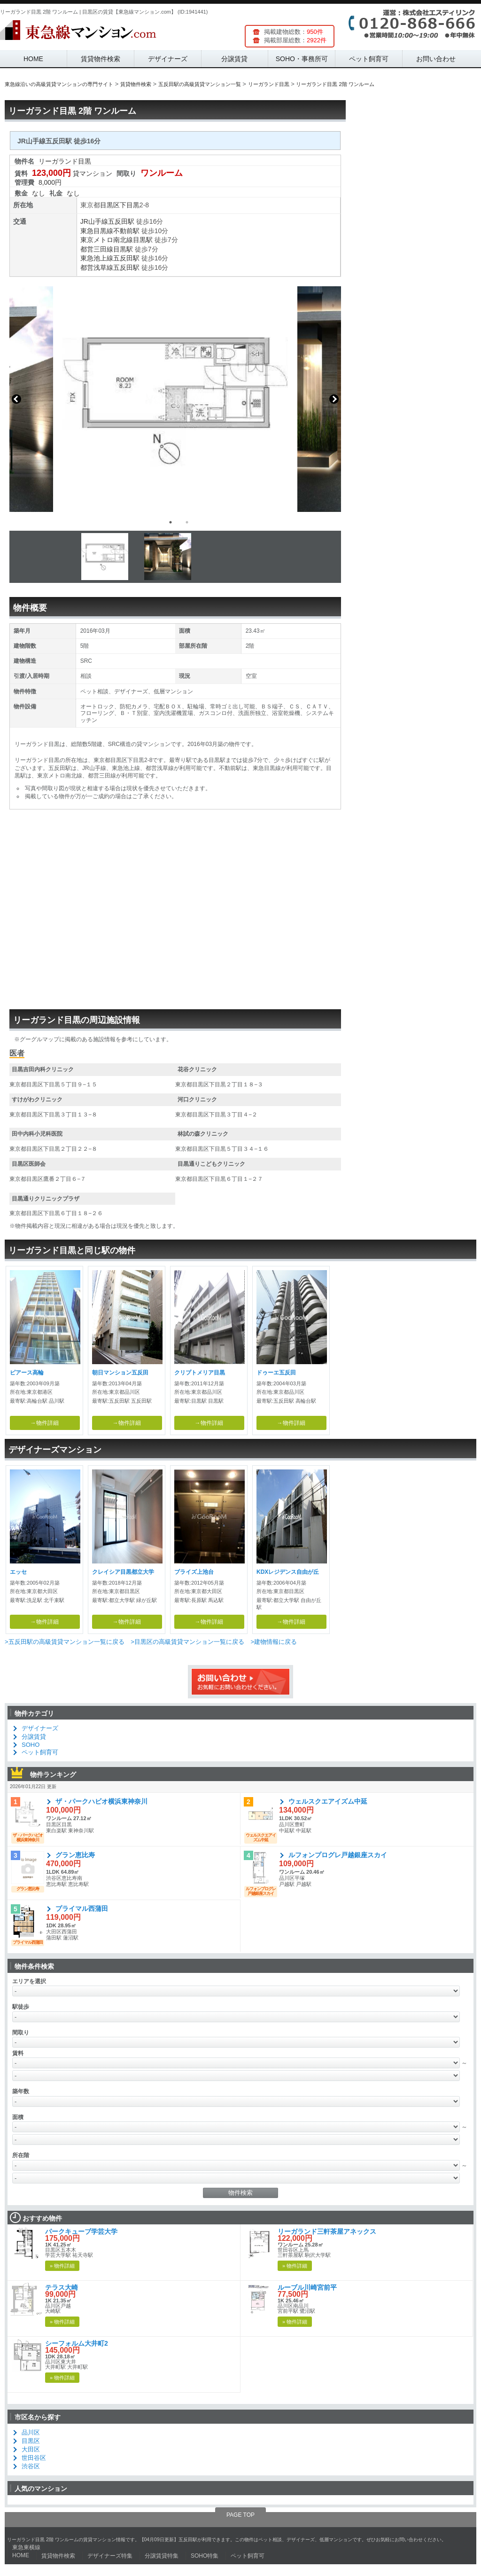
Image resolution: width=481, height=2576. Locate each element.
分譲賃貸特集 (161, 2555)
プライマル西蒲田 (81, 1908)
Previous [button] (16, 399)
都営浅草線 (96, 267)
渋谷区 (31, 2466)
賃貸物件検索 (100, 59)
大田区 (31, 2449)
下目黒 (130, 205)
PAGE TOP (240, 2515)
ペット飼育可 (368, 59)
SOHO (30, 1744)
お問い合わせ (436, 59)
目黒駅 (143, 239)
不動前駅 (126, 231)
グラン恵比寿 (75, 1855)
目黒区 (110, 205)
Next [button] (334, 399)
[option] (175, 399)
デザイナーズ (167, 59)
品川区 (31, 2432)
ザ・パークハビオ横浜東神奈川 (101, 1801)
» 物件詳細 (62, 2266)
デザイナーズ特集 (109, 2555)
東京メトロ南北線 (106, 239)
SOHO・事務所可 (302, 59)
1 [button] (170, 522)
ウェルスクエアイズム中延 (327, 1801)
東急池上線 (96, 258)
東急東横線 (26, 2547)
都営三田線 (96, 249)
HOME (33, 59)
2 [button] (187, 522)
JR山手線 (94, 221)
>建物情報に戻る (273, 1641)
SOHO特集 (204, 2555)
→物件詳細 (45, 1423)
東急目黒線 (96, 231)
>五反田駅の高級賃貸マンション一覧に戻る (64, 1641)
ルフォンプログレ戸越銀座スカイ (337, 1855)
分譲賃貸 (234, 59)
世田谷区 (34, 2457)
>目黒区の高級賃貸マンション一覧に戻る (187, 1641)
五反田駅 (121, 221)
